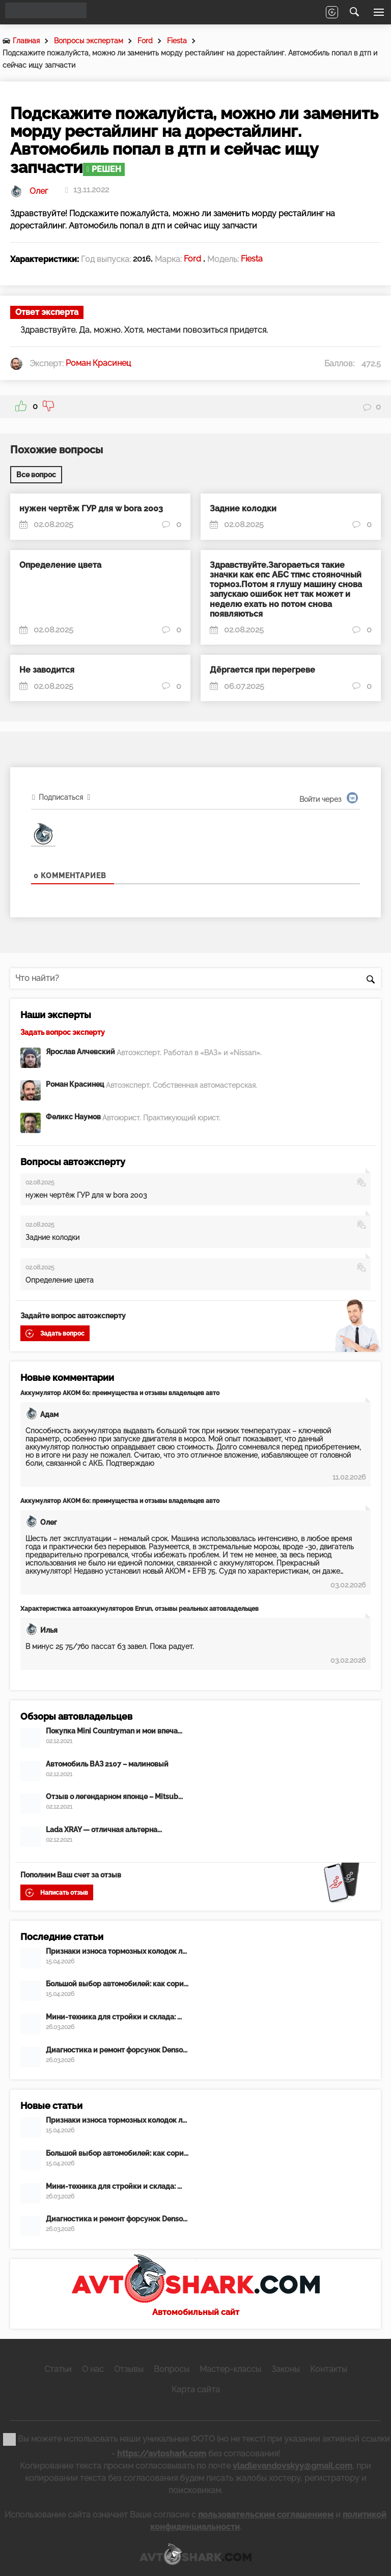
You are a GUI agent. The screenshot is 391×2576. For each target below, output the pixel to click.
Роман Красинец (76, 1084)
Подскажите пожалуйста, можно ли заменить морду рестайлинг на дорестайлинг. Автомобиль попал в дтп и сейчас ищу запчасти (190, 59)
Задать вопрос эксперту (62, 1032)
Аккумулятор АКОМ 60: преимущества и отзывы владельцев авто (119, 1393)
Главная (26, 41)
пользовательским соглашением (265, 2511)
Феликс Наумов (74, 1117)
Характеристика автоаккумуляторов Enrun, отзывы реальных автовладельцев (139, 1608)
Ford (145, 41)
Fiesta (177, 41)
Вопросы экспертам (88, 41)
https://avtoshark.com (161, 2450)
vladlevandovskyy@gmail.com (292, 2463)
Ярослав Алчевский (81, 1051)
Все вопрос (36, 475)
